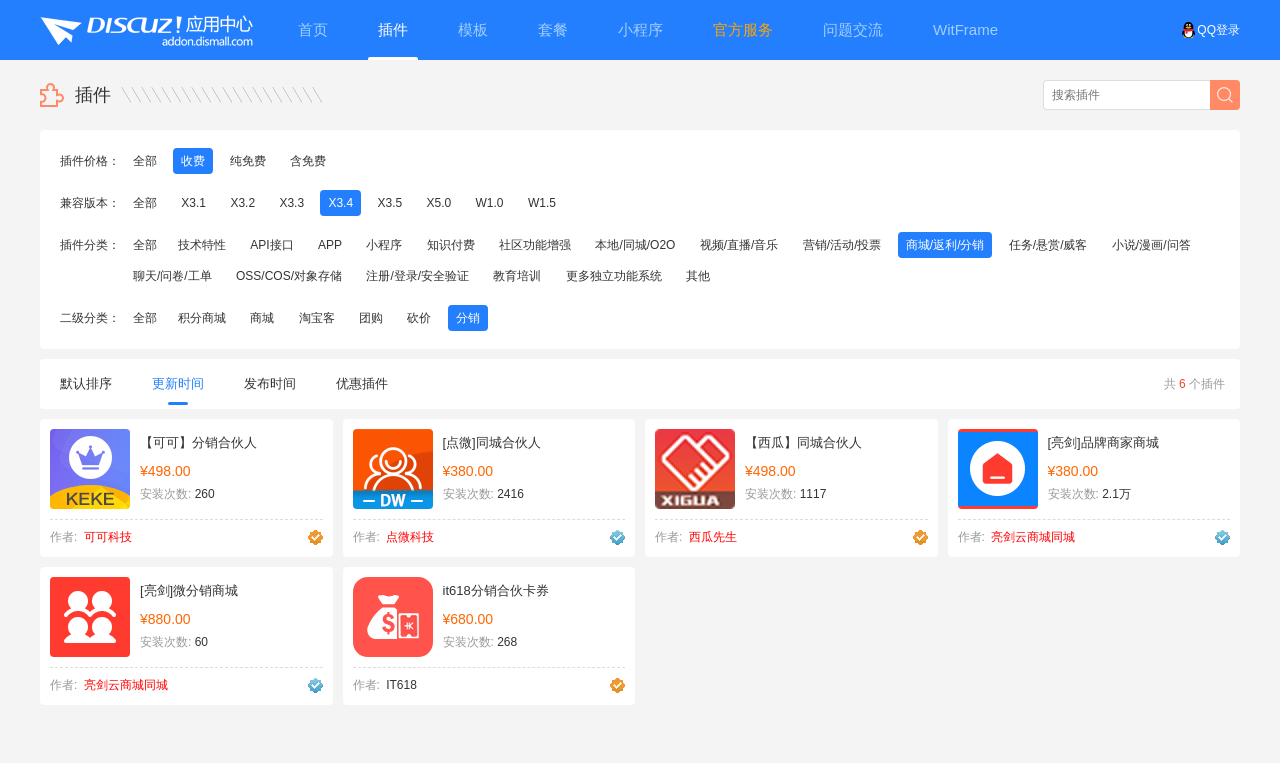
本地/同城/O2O (635, 245)
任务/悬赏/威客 (1048, 245)
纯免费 (248, 161)
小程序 (384, 245)
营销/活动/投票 (842, 245)
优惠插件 (362, 383)
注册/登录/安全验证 (417, 276)
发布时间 (270, 383)
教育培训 (517, 276)
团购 (371, 318)
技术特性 (202, 245)
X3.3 (291, 203)
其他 (698, 276)
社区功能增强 (535, 245)
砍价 (419, 318)
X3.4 (340, 203)
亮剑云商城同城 (1033, 537)
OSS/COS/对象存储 (289, 276)
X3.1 (193, 203)
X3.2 (242, 203)
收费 (193, 161)
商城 (262, 318)
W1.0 (490, 203)
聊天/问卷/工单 (172, 276)
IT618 (401, 685)
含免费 (308, 161)
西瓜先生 (713, 537)
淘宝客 (317, 318)
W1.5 (542, 203)
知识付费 (451, 245)
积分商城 (202, 318)
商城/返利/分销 (945, 245)
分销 (468, 318)
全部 (145, 161)
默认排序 (86, 383)
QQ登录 (1210, 30)
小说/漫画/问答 (1151, 245)
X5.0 (439, 203)
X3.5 (389, 203)
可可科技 (108, 537)
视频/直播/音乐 (739, 245)
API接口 (271, 245)
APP (330, 245)
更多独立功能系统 (614, 276)
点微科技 (410, 537)
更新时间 (178, 390)
